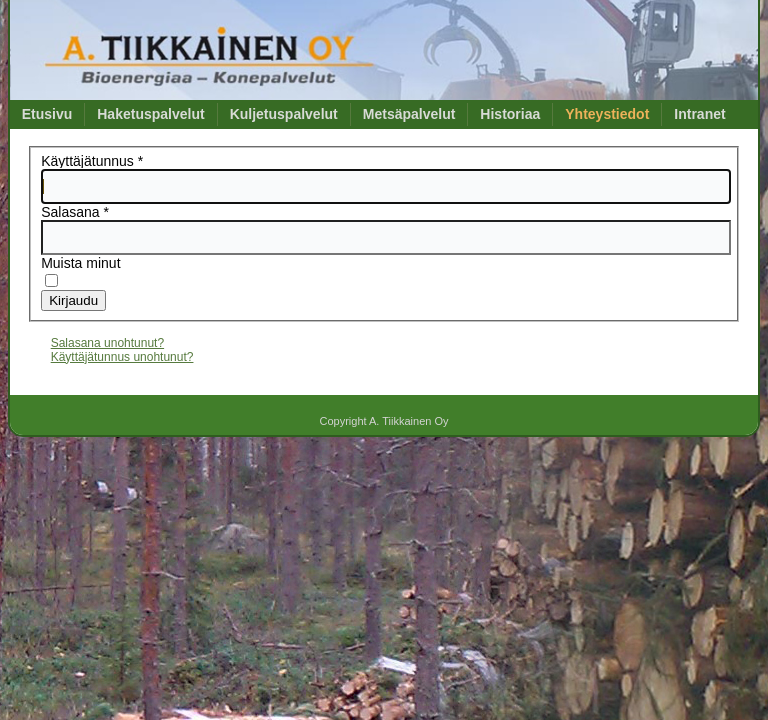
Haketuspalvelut (150, 114)
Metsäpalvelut (409, 114)
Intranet (699, 114)
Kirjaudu (73, 300)
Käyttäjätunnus (92, 161)
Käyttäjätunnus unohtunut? (122, 357)
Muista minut (80, 263)
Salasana (75, 212)
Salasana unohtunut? (107, 343)
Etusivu (47, 114)
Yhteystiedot (607, 114)
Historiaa (510, 114)
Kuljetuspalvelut (284, 114)
